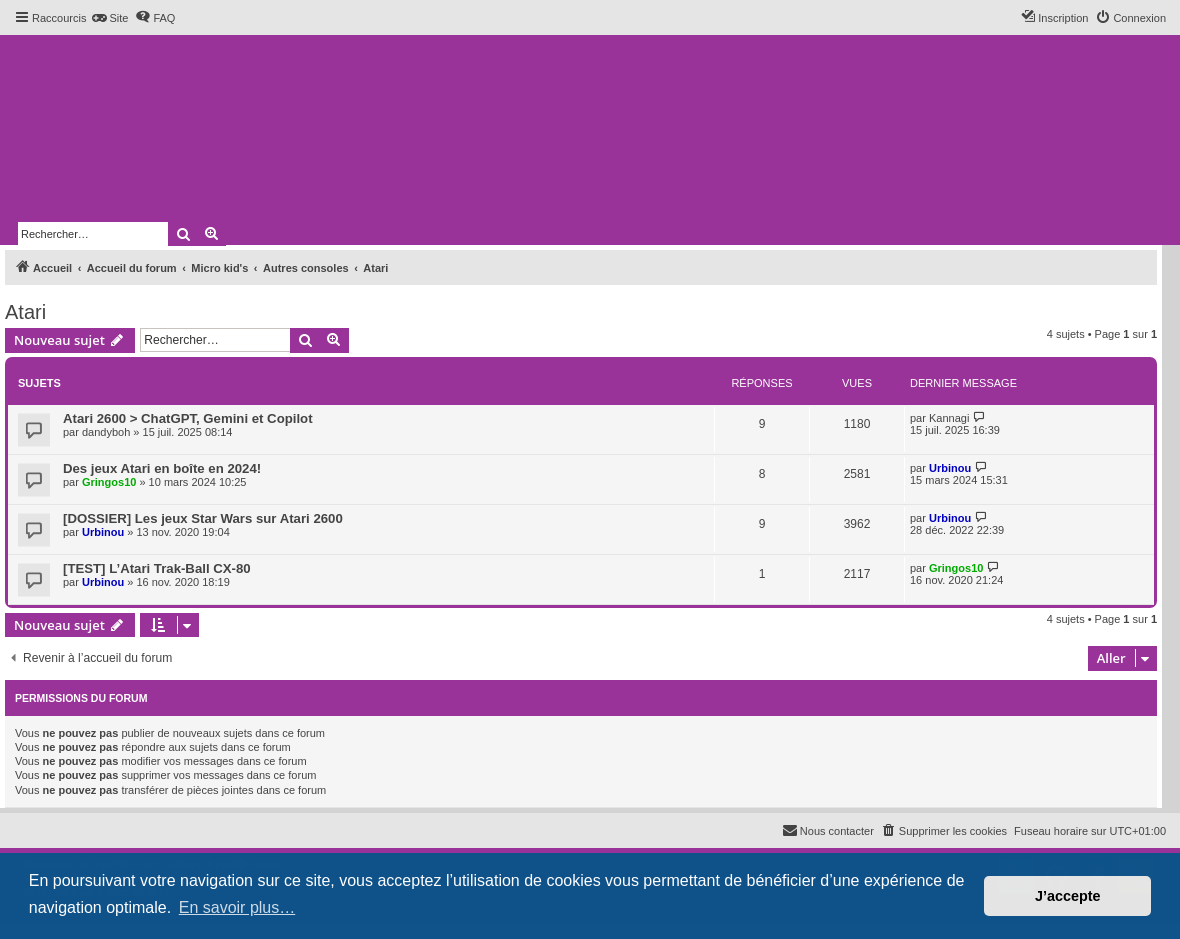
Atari (25, 312)
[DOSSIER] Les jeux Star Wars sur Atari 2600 (203, 518)
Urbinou (950, 468)
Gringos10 (109, 482)
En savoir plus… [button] (237, 907)
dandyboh (106, 432)
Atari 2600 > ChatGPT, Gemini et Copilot (188, 418)
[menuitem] (109, 18)
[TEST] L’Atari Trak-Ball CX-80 (157, 568)
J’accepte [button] (1068, 896)
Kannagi (949, 418)
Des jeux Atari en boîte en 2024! (162, 468)
